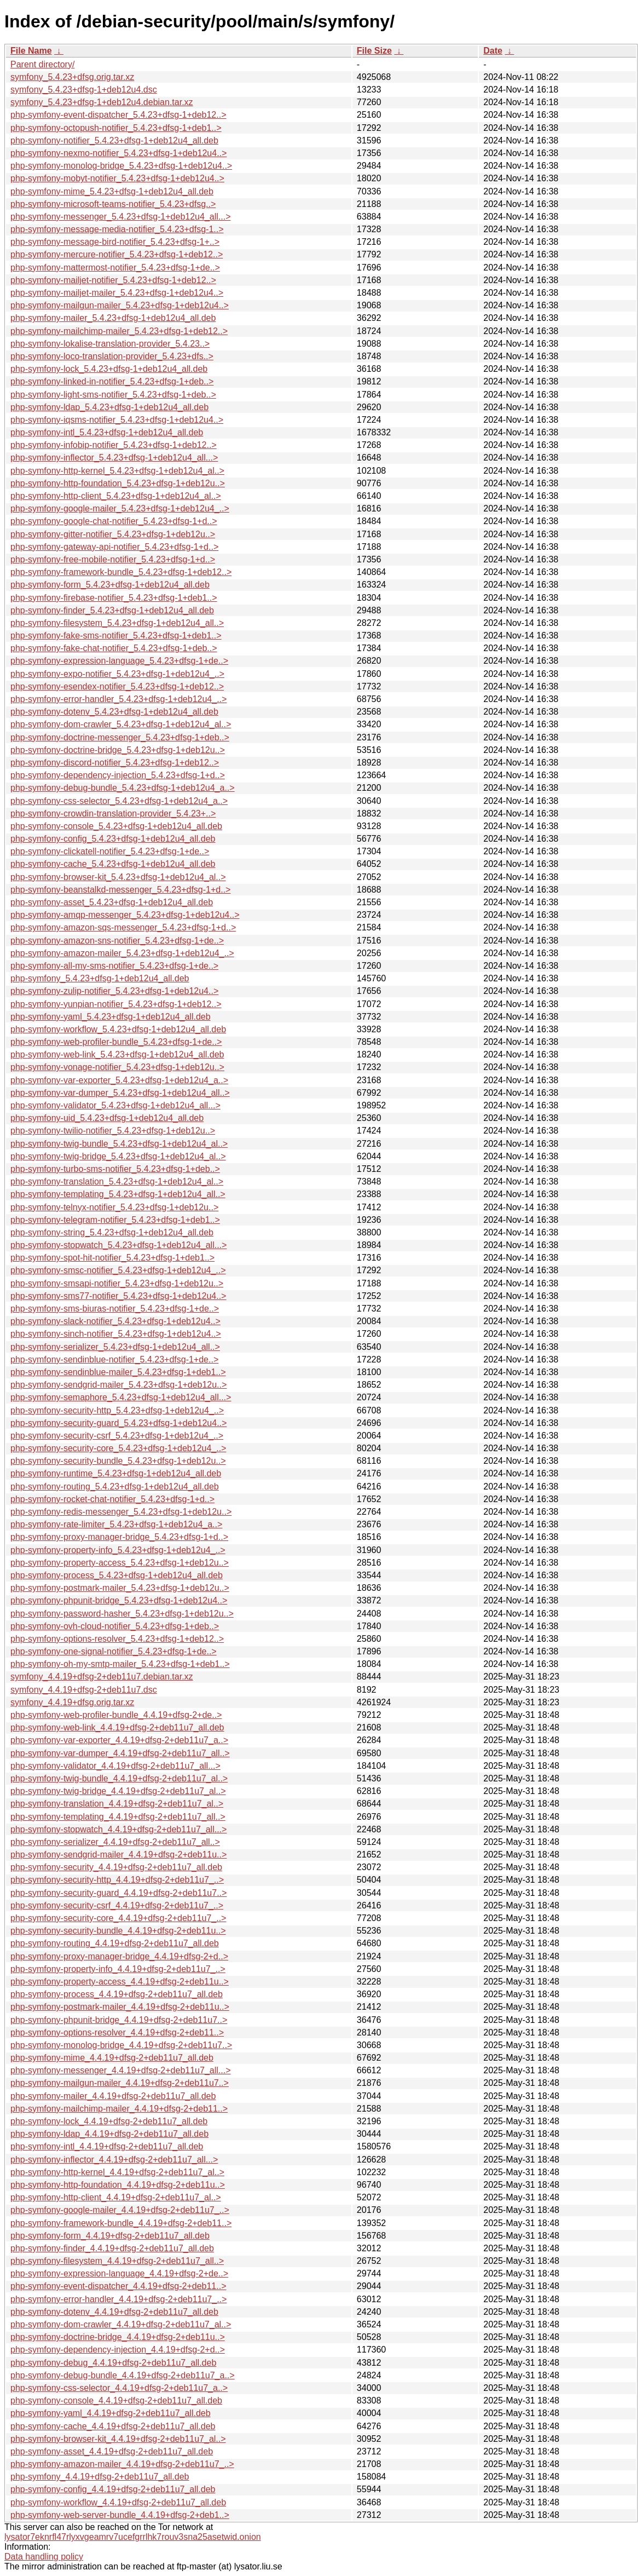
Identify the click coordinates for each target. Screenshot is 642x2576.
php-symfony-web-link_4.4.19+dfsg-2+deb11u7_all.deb (117, 1727)
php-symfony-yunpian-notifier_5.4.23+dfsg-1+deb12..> (116, 1004)
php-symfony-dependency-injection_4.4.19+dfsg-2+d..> (117, 2349)
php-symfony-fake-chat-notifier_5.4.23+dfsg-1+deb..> (113, 648)
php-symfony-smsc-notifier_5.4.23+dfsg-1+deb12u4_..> (118, 1270)
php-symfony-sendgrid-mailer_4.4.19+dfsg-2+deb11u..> (118, 1854)
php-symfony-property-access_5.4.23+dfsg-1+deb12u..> (119, 1562)
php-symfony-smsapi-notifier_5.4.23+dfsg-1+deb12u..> (116, 1283)
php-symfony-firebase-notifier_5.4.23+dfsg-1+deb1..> (113, 597)
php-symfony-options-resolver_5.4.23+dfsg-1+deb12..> (117, 1638)
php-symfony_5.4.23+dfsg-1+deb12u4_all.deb (99, 978)
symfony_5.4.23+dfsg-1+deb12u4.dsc (83, 89)
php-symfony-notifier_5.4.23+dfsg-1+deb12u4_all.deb (114, 140)
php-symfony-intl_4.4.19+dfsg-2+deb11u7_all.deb (106, 2146)
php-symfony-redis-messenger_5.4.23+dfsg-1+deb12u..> (121, 1511)
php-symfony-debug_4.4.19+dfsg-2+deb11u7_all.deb (113, 2362)
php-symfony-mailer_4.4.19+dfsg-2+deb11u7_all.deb (113, 2096)
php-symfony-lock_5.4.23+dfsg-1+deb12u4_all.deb (108, 368)
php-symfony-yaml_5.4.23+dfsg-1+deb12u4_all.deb (110, 1016)
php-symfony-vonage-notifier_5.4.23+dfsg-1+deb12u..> (117, 1067)
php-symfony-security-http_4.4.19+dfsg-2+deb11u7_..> (117, 1879)
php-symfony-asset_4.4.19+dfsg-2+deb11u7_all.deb (111, 2451)
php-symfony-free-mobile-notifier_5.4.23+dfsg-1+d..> (112, 559)
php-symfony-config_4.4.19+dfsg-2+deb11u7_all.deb (113, 2489)
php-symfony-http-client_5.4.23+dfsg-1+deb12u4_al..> (115, 496)
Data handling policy (43, 2556)
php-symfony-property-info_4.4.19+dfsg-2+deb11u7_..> (117, 1969)
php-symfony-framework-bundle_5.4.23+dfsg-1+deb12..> (121, 572)
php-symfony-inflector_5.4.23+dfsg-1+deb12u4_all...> (114, 457)
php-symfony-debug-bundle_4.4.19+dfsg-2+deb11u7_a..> (122, 2375)
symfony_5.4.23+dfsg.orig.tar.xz (72, 77)
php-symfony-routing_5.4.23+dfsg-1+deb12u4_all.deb (114, 1486)
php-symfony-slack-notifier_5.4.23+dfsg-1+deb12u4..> (115, 1321)
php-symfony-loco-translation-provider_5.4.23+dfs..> (111, 356)
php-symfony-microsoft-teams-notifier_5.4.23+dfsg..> (113, 204)
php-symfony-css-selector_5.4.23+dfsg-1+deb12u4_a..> (119, 801)
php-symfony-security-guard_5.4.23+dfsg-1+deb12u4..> (118, 1423)
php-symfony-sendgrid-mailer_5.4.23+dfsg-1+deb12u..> (118, 1384)
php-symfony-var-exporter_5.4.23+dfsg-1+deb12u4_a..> (119, 1080)
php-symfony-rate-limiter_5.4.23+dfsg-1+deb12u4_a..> (116, 1524)
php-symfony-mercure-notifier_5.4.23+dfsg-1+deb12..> (116, 254)
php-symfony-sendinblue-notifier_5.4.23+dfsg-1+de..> (114, 1359)
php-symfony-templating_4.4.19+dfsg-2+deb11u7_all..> (117, 1816)
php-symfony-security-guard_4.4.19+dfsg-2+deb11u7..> (118, 1893)
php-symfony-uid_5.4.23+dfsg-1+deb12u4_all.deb (107, 1118)
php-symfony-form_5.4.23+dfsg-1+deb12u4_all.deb (110, 584)
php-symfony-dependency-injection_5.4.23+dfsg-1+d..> (117, 775)
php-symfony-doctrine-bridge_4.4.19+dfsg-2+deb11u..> (117, 2337)
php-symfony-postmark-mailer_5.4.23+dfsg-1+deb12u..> (119, 1587)
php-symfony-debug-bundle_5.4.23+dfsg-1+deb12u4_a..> (122, 787)
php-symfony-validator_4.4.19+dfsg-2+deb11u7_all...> (115, 1765)
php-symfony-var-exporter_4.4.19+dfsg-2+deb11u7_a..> (119, 1740)
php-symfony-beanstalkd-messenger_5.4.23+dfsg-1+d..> (120, 889)
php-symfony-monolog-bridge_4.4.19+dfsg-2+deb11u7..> (121, 2045)
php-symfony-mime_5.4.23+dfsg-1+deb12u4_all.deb (111, 191)
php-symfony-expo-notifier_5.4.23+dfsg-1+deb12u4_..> (117, 674)
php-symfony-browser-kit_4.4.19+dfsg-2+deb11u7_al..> (118, 2438)
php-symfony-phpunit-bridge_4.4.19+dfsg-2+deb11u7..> (118, 2020)
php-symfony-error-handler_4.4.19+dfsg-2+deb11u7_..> (118, 2299)
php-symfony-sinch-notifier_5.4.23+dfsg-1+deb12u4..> (115, 1333)
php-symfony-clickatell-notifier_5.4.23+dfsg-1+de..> (109, 851)
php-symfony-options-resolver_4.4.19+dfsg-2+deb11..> (117, 2032)
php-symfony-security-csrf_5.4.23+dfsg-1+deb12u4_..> (116, 1435)
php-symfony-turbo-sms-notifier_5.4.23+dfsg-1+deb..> (115, 1169)
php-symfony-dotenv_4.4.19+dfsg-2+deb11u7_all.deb (114, 2311)
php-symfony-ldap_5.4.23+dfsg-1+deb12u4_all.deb (109, 407)
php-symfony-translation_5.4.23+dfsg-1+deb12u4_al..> (116, 1181)
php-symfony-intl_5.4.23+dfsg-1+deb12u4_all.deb (106, 432)
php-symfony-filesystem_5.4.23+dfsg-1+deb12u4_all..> (117, 623)
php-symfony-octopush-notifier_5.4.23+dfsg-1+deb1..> (116, 128)
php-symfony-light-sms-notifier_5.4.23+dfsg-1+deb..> (113, 394)
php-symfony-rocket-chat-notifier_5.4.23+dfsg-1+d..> (112, 1499)
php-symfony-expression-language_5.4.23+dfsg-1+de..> (119, 660)
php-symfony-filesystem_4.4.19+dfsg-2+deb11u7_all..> (117, 2261)
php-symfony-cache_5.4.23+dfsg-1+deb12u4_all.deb (113, 864)
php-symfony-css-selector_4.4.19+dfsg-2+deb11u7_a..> (119, 2388)
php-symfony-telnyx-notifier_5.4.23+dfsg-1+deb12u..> (114, 1207)
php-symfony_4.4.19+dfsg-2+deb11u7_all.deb (99, 2476)
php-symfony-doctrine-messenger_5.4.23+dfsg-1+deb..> (119, 737)
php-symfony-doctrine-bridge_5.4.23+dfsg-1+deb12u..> (117, 750)
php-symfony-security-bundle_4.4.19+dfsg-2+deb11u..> (118, 1930)
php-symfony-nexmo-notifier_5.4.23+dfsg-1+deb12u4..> (118, 153)
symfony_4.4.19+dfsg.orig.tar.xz (72, 1702)
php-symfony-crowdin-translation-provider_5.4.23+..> (113, 813)
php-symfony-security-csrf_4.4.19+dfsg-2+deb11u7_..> (116, 1905)
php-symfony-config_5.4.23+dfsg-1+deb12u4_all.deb (113, 838)
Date (492, 50)
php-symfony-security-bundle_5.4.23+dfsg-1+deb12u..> (118, 1460)
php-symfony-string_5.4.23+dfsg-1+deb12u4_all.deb (111, 1232)
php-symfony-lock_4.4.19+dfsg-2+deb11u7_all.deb (108, 2121)
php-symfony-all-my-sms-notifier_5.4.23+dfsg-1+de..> (114, 965)
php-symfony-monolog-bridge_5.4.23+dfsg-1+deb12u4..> (121, 165)
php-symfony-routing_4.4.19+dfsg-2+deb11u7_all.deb (114, 1943)
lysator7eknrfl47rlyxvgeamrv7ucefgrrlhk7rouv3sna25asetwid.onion (132, 2537)
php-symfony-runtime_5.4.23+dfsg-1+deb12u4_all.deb (115, 1473)
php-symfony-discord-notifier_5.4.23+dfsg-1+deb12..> (114, 762)
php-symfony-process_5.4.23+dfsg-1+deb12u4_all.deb (116, 1575)
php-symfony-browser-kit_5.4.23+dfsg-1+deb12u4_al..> (118, 877)
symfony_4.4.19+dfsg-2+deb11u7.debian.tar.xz (101, 1676)
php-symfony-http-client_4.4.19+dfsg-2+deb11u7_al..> (115, 2197)
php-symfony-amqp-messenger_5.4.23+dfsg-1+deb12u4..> (124, 914)
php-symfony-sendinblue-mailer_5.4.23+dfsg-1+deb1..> (118, 1372)
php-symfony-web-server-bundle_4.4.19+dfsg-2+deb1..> (119, 2515)
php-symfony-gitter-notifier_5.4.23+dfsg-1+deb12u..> (112, 534)
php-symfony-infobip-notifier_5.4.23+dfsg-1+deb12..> (113, 445)
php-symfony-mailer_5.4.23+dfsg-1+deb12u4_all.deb (113, 318)
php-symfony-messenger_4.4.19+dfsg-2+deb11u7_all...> (120, 2070)
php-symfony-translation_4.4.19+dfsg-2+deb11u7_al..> (116, 1803)
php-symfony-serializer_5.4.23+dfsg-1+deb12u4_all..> (115, 1347)
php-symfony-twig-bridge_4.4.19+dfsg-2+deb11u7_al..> (118, 1791)
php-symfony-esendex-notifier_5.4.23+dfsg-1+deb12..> (117, 686)
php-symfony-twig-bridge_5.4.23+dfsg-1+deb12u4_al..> (118, 1156)
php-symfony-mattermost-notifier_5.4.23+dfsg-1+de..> (115, 267)
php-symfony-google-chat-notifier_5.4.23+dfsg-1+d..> (113, 521)
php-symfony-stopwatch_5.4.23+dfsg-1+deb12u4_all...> (118, 1245)
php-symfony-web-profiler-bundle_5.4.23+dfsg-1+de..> (116, 1041)
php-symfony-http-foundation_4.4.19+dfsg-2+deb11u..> (117, 2184)
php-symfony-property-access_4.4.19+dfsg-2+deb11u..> (119, 1981)
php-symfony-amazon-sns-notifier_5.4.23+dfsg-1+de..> (117, 940)
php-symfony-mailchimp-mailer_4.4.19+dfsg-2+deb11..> (119, 2108)
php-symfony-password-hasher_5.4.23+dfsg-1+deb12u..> (122, 1613)
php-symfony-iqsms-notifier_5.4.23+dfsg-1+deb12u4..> (116, 419)
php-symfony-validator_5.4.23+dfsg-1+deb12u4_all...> (115, 1105)
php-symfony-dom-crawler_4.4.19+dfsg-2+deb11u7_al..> (120, 2324)
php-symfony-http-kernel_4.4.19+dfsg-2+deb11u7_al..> (117, 2172)
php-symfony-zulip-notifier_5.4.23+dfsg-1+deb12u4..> (114, 991)
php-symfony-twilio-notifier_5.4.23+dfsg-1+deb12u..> (112, 1130)
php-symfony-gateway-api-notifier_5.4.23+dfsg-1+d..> (114, 546)
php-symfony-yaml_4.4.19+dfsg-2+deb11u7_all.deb (110, 2413)
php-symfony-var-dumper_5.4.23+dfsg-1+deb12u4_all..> (120, 1092)
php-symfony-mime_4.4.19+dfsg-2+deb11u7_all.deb (111, 2057)
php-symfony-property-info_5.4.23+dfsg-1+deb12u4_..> (117, 1550)
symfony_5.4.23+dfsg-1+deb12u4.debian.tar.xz (101, 102)
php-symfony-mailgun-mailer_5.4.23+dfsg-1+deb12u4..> (119, 305)
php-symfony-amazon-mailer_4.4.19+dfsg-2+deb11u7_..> (122, 2464)
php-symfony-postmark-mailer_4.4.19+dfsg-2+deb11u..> (119, 2006)
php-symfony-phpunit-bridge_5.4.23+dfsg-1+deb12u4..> (118, 1600)
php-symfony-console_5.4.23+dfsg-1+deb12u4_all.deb (116, 826)
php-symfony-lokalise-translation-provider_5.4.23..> (110, 343)
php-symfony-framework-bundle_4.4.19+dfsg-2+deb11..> (121, 2223)
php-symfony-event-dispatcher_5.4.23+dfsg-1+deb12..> (118, 114)
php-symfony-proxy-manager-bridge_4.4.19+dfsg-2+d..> (119, 1956)
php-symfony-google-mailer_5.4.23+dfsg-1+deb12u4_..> (119, 508)
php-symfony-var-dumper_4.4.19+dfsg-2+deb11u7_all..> (120, 1753)
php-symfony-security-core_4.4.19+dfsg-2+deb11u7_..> (118, 1918)
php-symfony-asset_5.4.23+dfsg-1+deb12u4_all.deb (111, 902)
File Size (374, 50)
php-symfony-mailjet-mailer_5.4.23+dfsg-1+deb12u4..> (116, 292)
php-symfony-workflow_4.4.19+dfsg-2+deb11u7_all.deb (118, 2502)
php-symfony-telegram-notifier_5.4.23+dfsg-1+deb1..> (115, 1219)
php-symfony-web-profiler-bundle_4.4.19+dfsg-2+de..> (116, 1715)
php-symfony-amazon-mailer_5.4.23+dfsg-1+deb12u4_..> (122, 953)
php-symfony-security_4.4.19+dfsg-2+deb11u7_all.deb (116, 1867)
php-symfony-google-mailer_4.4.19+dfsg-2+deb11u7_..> (119, 2210)
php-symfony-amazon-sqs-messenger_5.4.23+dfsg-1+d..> (123, 927)
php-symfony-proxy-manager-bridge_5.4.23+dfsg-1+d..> (119, 1537)
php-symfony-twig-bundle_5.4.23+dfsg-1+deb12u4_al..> (119, 1143)
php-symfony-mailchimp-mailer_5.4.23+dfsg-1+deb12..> (119, 331)
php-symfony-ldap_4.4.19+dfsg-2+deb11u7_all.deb (109, 2133)
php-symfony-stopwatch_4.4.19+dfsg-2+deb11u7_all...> (118, 1829)
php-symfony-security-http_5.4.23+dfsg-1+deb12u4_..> (117, 1410)
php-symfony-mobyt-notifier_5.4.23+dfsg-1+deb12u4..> (117, 178)
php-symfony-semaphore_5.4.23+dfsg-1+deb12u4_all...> (120, 1397)
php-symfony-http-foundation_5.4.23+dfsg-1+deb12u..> (117, 483)
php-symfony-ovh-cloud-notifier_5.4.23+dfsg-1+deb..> (114, 1626)
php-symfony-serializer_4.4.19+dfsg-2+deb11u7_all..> (115, 1842)
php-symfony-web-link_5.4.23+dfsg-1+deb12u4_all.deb (117, 1054)
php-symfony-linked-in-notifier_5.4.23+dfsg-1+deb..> (111, 381)
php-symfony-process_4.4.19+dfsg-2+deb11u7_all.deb (116, 1994)
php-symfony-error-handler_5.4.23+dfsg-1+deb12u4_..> (118, 699)
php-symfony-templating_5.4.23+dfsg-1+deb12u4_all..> (117, 1194)
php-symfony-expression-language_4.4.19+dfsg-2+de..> (119, 2273)
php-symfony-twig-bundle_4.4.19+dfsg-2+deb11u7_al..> (119, 1778)
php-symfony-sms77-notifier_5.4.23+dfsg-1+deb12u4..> (118, 1296)
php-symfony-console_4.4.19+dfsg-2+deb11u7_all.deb (116, 2400)
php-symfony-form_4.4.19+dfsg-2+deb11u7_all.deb (110, 2235)
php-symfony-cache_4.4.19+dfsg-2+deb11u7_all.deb (113, 2426)
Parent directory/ (42, 64)
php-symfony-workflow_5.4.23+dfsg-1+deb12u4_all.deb (118, 1029)
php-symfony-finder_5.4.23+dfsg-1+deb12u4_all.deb (112, 610)
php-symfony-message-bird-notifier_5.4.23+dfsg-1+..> (114, 241)
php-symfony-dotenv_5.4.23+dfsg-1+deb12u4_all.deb (114, 711)
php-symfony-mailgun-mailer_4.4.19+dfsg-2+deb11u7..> (119, 2083)
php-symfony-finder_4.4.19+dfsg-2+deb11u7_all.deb (112, 2248)
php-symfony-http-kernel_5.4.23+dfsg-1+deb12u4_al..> (117, 470)
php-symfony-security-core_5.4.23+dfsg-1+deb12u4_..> (118, 1448)
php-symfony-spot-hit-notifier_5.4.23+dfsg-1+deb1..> (112, 1257)
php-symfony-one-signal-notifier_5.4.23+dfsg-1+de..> (113, 1651)
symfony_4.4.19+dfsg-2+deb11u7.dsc (83, 1689)
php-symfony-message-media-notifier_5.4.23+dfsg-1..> (117, 229)
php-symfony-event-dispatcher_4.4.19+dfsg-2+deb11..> (118, 2286)
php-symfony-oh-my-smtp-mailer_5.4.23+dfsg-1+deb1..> (120, 1664)
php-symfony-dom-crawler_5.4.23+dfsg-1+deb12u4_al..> (120, 724)
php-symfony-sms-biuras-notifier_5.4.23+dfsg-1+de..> (114, 1308)
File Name (31, 50)
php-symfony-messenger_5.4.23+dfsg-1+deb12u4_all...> (120, 216)
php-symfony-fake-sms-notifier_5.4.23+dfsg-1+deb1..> (116, 635)
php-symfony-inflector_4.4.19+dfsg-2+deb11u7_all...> (114, 2159)
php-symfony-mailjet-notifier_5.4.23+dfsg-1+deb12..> (113, 280)
